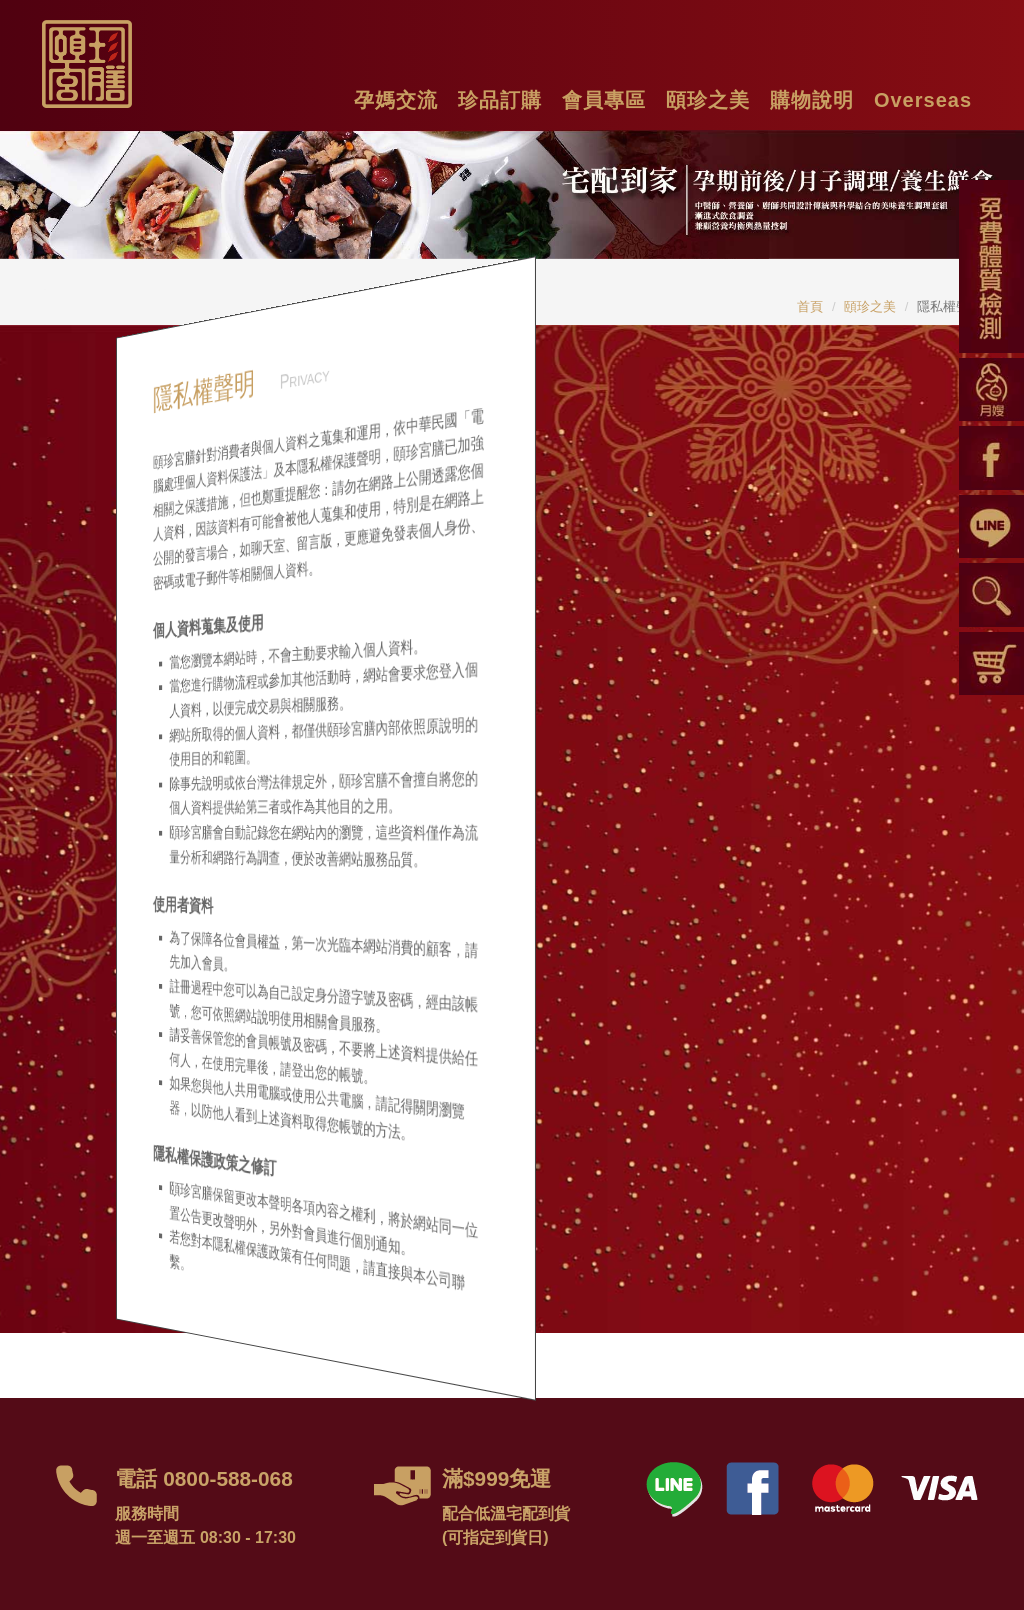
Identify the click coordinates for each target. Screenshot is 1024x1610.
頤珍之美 (870, 306)
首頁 (810, 306)
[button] (396, 97)
